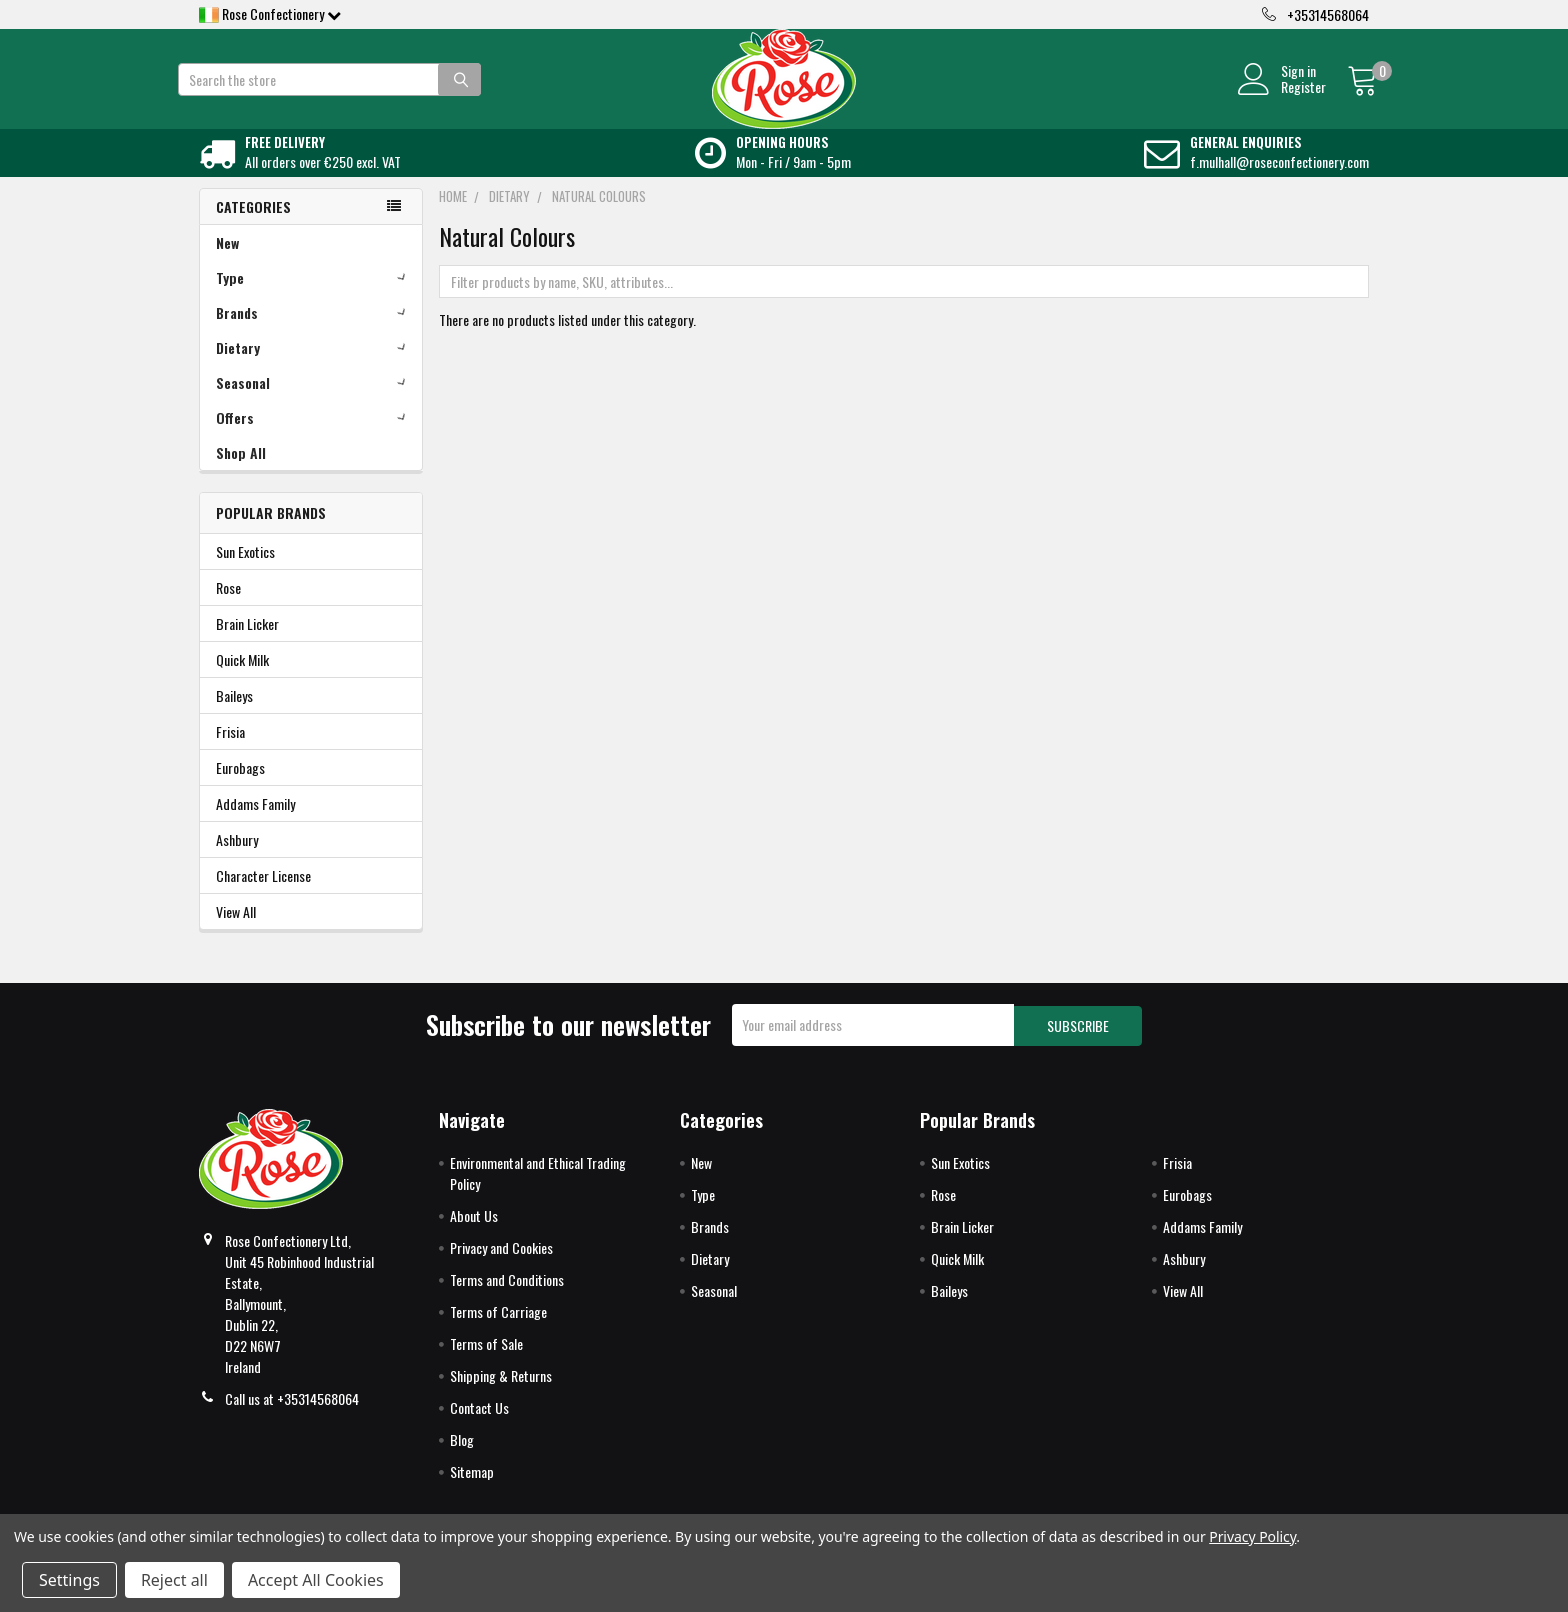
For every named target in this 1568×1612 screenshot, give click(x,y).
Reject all (174, 1580)
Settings (69, 1580)
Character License (263, 897)
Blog (462, 1459)
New (227, 264)
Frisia (230, 753)
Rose (228, 609)
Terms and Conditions (507, 1299)
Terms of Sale (486, 1363)
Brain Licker (247, 645)
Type (314, 299)
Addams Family (255, 825)
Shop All (241, 474)
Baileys (234, 717)
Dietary (314, 369)
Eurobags (240, 789)
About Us (474, 1235)
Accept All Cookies (316, 1580)
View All (236, 933)
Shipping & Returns (501, 1395)
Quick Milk (242, 681)
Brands (314, 334)
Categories (253, 228)
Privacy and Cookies (501, 1267)
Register (1282, 98)
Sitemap (472, 1491)
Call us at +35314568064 (292, 1418)
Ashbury (237, 861)
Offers (314, 439)
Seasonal (314, 404)
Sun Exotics (245, 573)
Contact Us (479, 1427)
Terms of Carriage (498, 1331)
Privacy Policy (1252, 1536)
